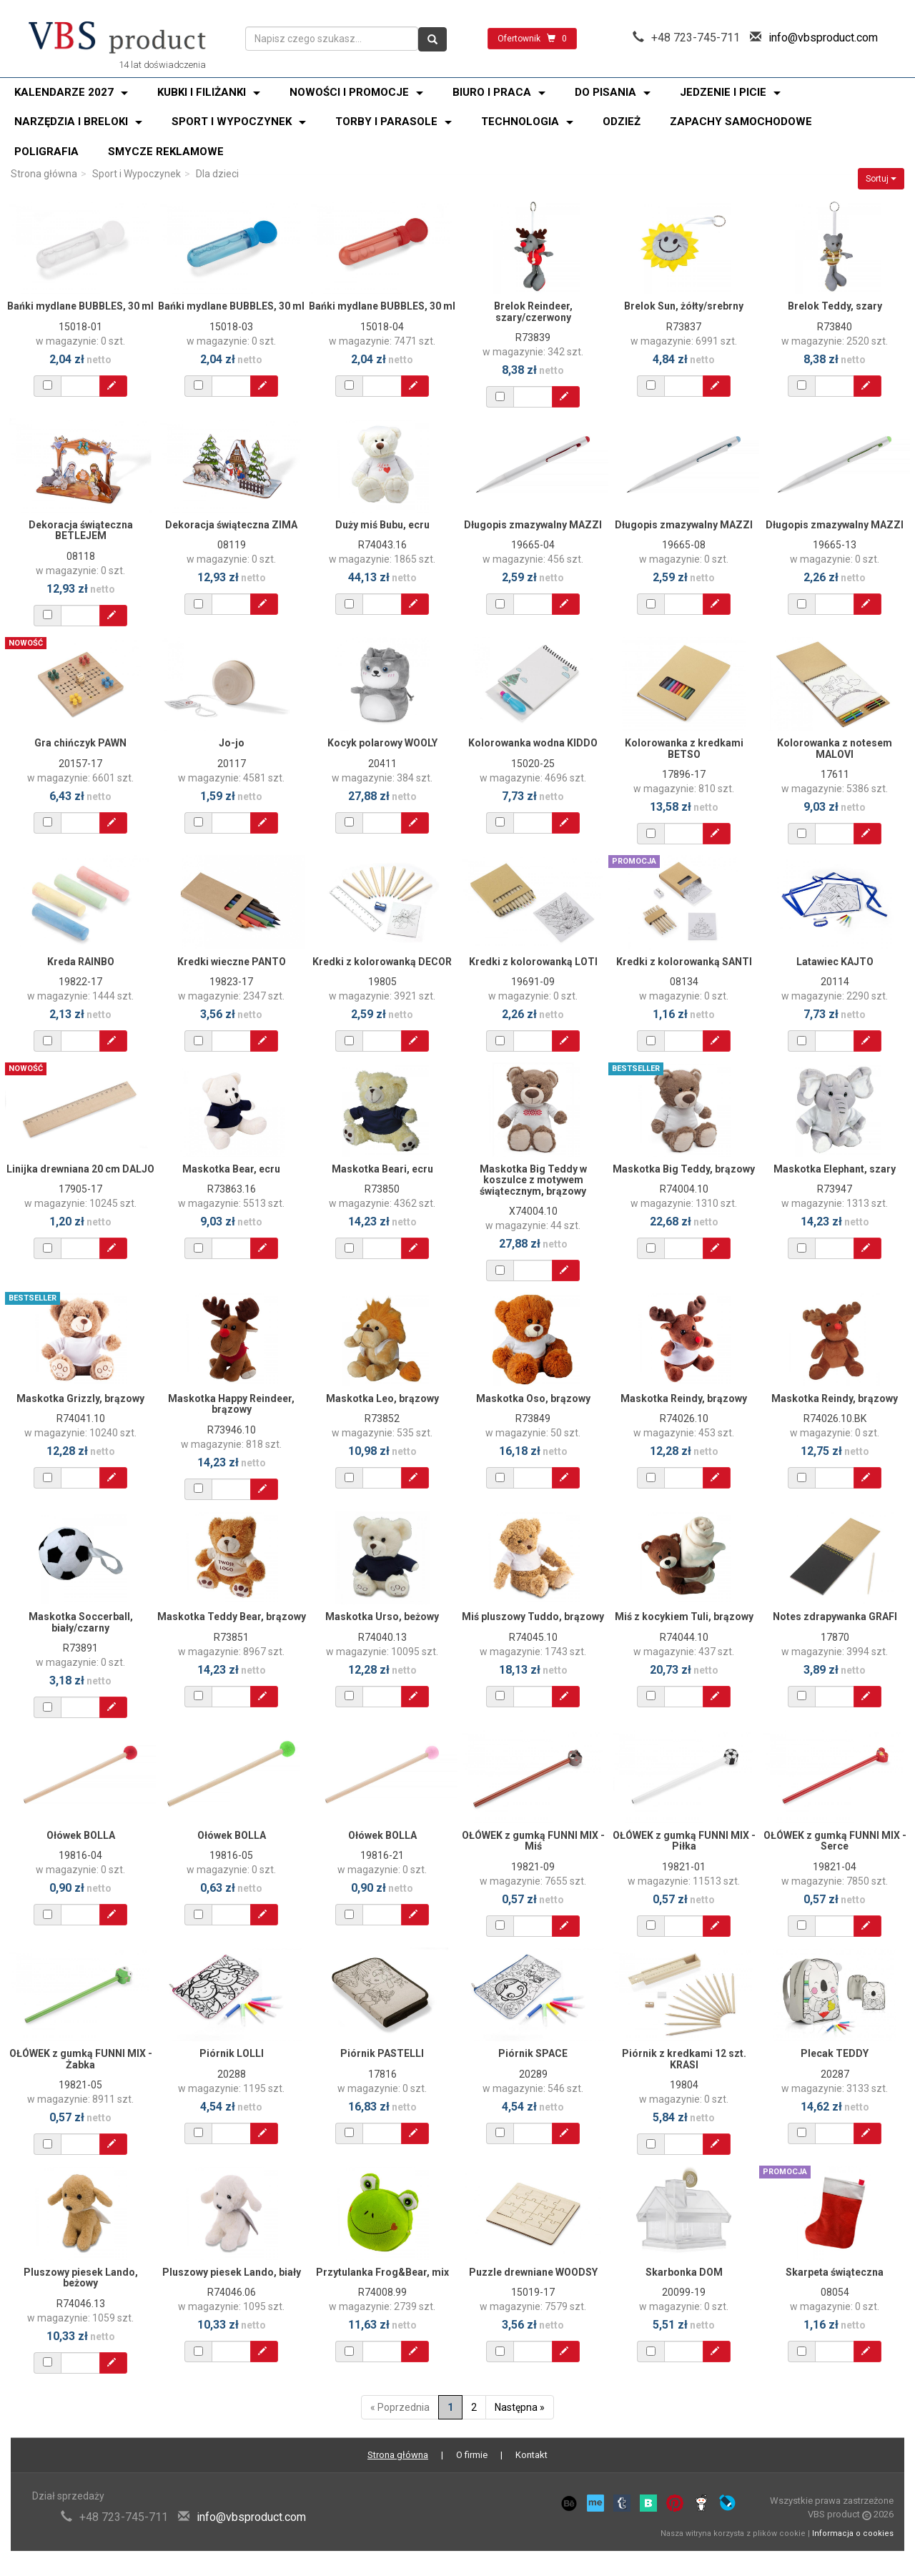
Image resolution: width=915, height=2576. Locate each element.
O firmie (472, 2454)
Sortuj (881, 179)
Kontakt (531, 2454)
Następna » (520, 2407)
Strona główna (44, 173)
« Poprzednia (400, 2407)
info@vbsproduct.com (823, 37)
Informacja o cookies (853, 2533)
